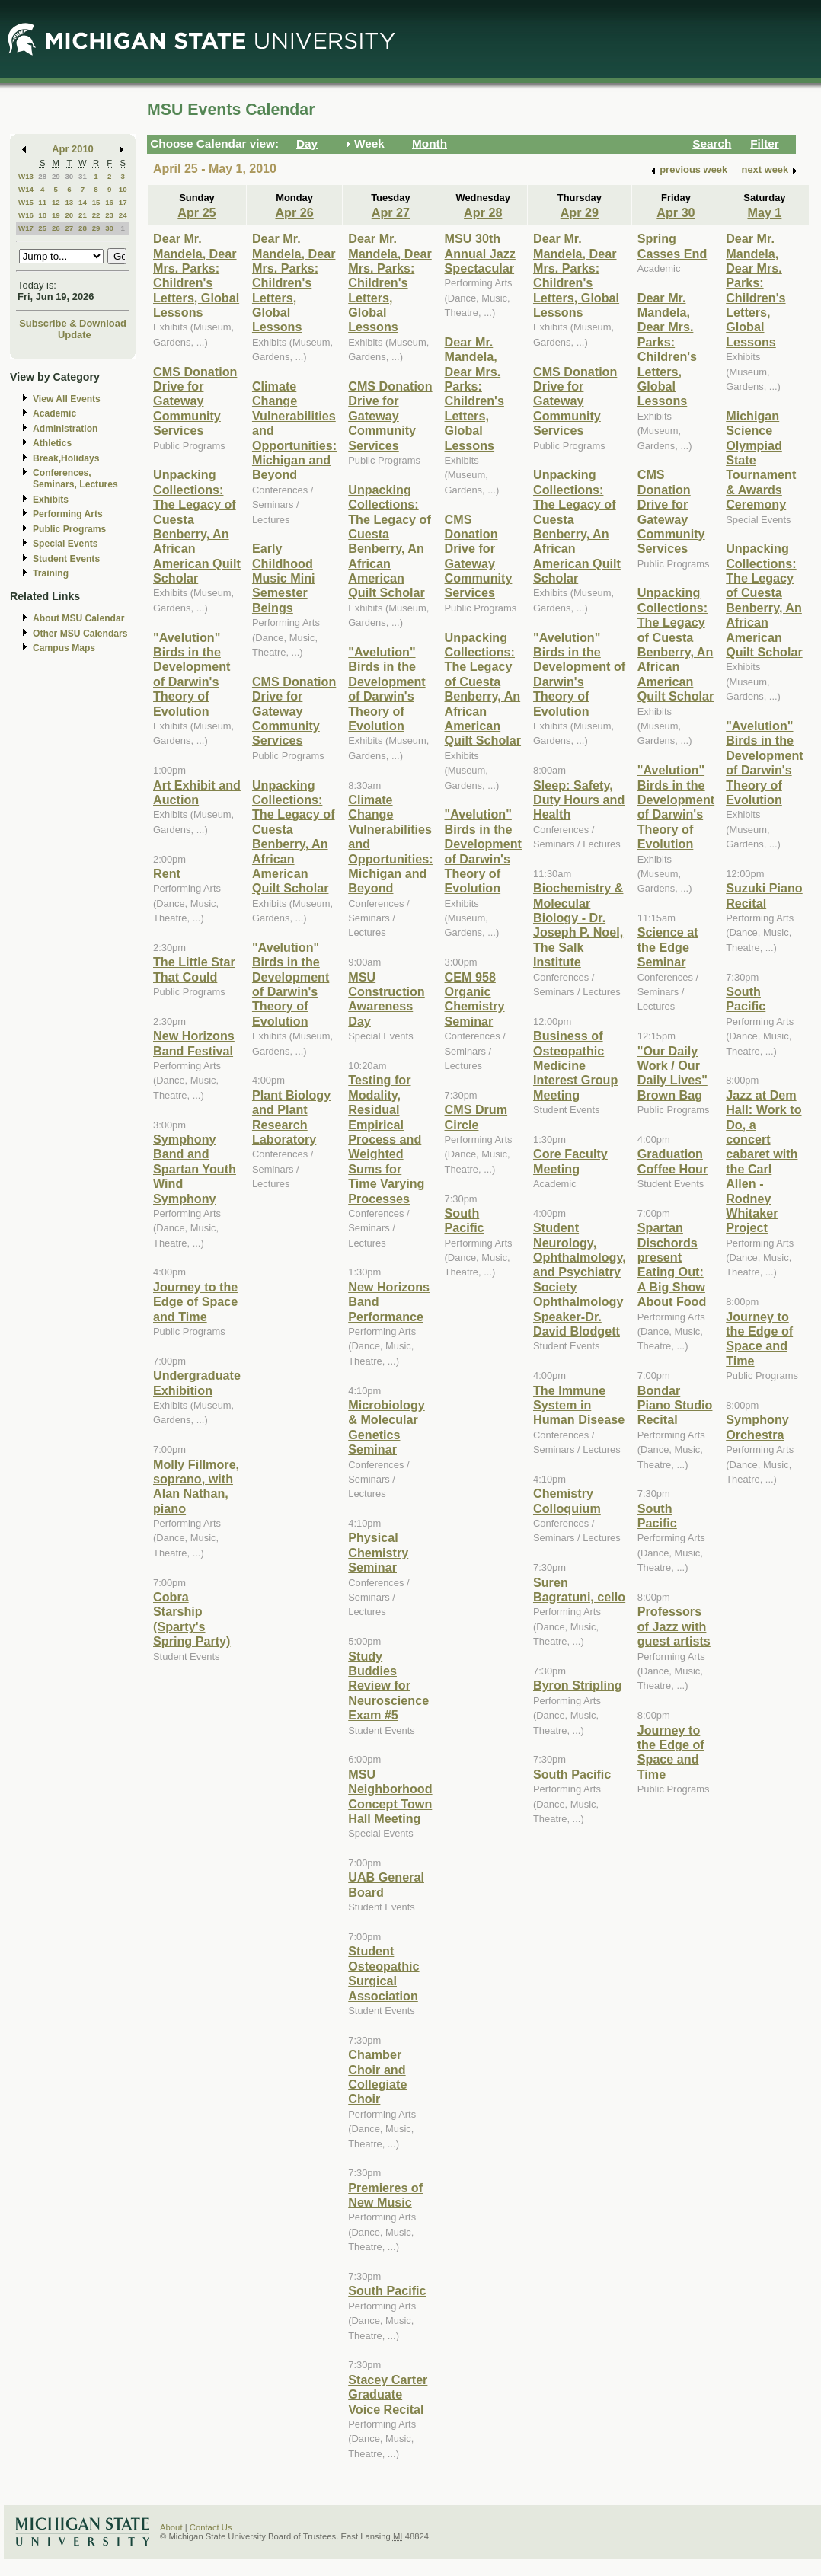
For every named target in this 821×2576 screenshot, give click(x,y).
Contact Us (211, 2527)
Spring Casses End (672, 245)
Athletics (52, 443)
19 (56, 215)
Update (74, 334)
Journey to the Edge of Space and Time (195, 1301)
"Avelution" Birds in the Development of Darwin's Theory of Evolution (191, 674)
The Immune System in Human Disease (579, 1405)
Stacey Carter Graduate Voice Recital (387, 2394)
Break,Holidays (66, 458)
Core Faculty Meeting (570, 1161)
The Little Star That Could (194, 969)
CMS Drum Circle (476, 1117)
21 (82, 215)
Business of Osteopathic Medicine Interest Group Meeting (575, 1065)
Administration (65, 428)
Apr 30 (675, 212)
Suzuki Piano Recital (764, 895)
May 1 (764, 212)
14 (82, 202)
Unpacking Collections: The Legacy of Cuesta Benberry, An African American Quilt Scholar (197, 526)
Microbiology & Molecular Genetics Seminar (386, 1427)
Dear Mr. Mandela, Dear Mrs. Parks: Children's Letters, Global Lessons (196, 275)
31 (82, 176)
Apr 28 (483, 212)
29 (56, 176)
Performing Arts (68, 514)
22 (96, 215)
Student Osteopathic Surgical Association (383, 1973)
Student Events (66, 559)
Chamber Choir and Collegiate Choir (377, 2076)
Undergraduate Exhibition (197, 1382)
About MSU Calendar (78, 618)
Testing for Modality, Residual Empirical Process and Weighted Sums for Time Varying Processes (386, 1139)
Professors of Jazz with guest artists (674, 1626)
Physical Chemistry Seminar (378, 1552)
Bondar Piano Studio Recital (675, 1405)
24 (123, 215)
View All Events (67, 399)
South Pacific (387, 2290)
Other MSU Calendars (80, 633)
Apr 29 (580, 212)
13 (69, 202)
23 (109, 215)
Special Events (65, 543)
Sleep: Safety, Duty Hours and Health (579, 800)
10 (123, 189)
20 (69, 215)
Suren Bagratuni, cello (579, 1589)
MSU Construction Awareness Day (386, 999)
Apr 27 (391, 212)
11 (42, 202)
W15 (26, 202)
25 (42, 228)
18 (42, 215)
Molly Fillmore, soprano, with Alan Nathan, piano (196, 1486)
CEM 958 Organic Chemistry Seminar (475, 999)
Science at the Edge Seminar (667, 947)
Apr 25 (196, 212)
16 (109, 202)
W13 (26, 176)
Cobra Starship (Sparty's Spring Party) (191, 1619)
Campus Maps (64, 648)
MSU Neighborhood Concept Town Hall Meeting (390, 1796)
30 (69, 176)
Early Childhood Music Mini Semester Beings (283, 577)
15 (96, 202)
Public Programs (69, 529)
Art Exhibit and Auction (197, 792)
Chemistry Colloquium (567, 1500)
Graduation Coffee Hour (672, 1161)
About (171, 2527)
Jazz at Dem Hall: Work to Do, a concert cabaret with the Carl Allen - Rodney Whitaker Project (763, 1161)
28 (42, 176)
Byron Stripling (577, 1685)
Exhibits (51, 499)
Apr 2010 (73, 149)
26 (56, 228)
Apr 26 (294, 212)
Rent (166, 873)
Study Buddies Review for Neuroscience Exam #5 (388, 1685)
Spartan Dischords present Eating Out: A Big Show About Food (672, 1264)
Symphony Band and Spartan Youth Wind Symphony (194, 1168)
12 (56, 202)
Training (51, 573)
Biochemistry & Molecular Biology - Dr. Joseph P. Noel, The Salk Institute (578, 925)
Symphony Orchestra (757, 1426)
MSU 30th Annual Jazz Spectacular (480, 253)
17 (123, 202)
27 (69, 228)
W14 (26, 189)
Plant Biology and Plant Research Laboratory (291, 1117)
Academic (54, 413)
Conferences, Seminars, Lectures (75, 479)
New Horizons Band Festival (194, 1043)
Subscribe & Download (72, 323)
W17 (26, 228)
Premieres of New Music (385, 2195)
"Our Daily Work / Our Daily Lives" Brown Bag (672, 1073)
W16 (26, 215)
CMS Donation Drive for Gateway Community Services (195, 401)
